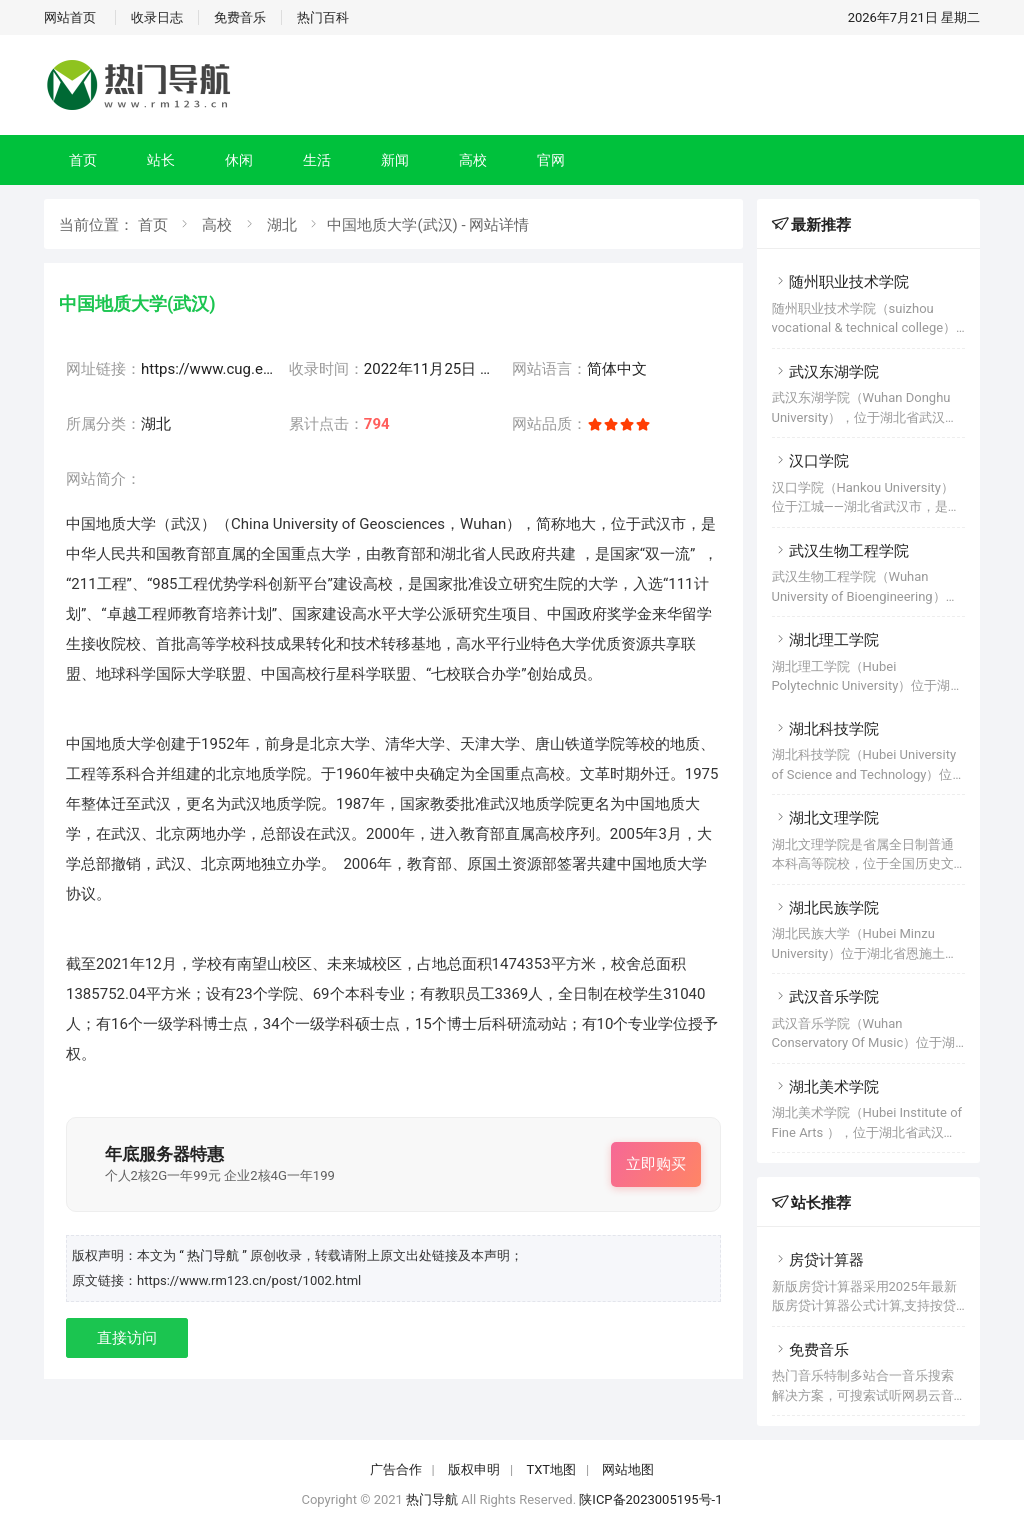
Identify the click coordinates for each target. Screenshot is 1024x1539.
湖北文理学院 (825, 818)
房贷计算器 (818, 1260)
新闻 (395, 160)
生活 (317, 160)
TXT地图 (551, 1469)
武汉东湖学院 (825, 372)
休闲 (239, 160)
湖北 (282, 225)
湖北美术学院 (825, 1087)
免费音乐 (240, 17)
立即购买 (656, 1164)
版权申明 (474, 1469)
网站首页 (70, 17)
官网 (551, 160)
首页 (83, 160)
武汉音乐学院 (825, 997)
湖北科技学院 (825, 729)
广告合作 (396, 1469)
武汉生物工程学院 (840, 551)
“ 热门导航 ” (214, 1255)
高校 (473, 160)
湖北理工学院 (825, 640)
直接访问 (127, 1338)
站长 (161, 160)
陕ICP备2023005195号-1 (650, 1499)
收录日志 (157, 17)
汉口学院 (810, 461)
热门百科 (323, 17)
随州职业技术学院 (840, 282)
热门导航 (432, 1499)
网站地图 (628, 1469)
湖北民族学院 (825, 908)
